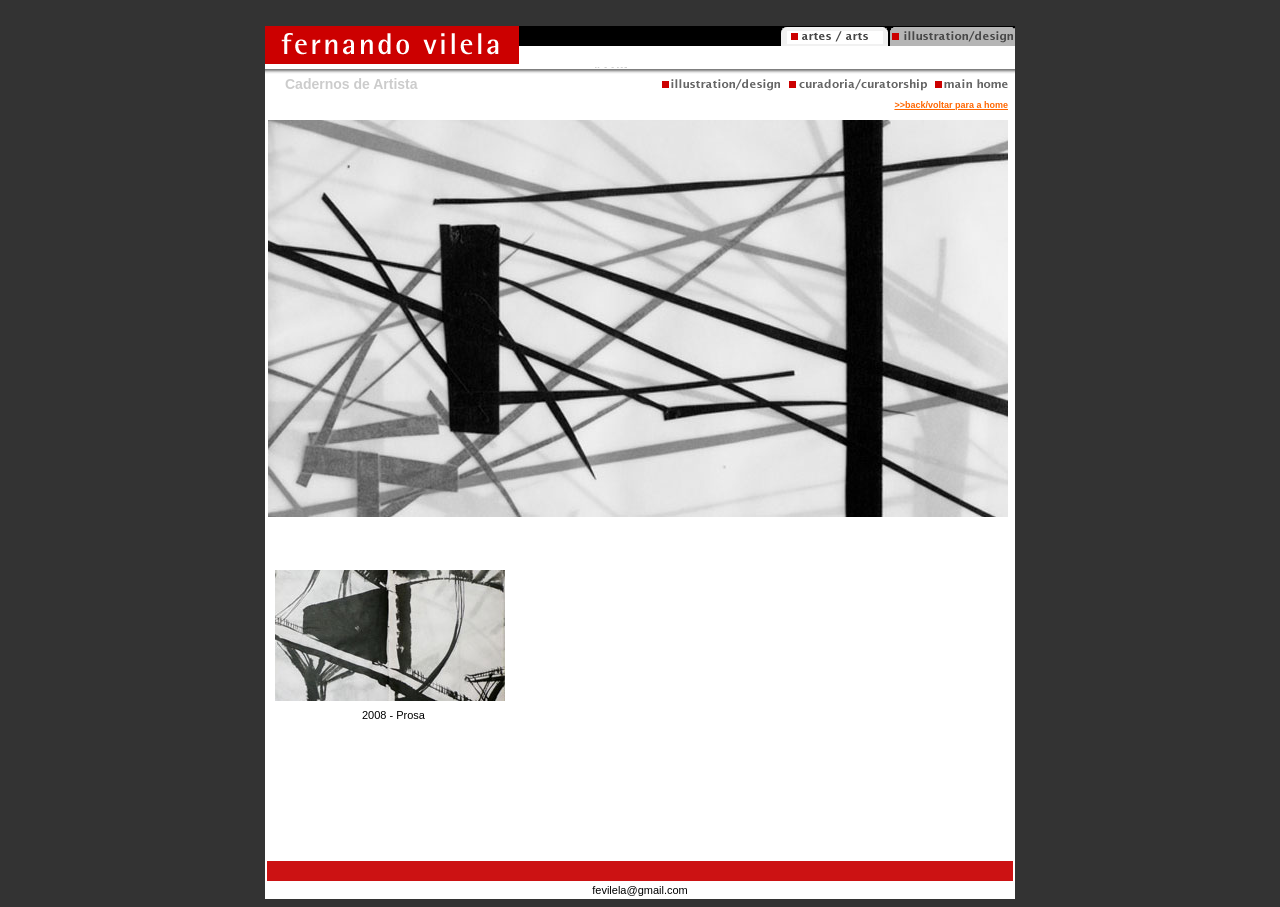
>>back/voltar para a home (951, 105)
